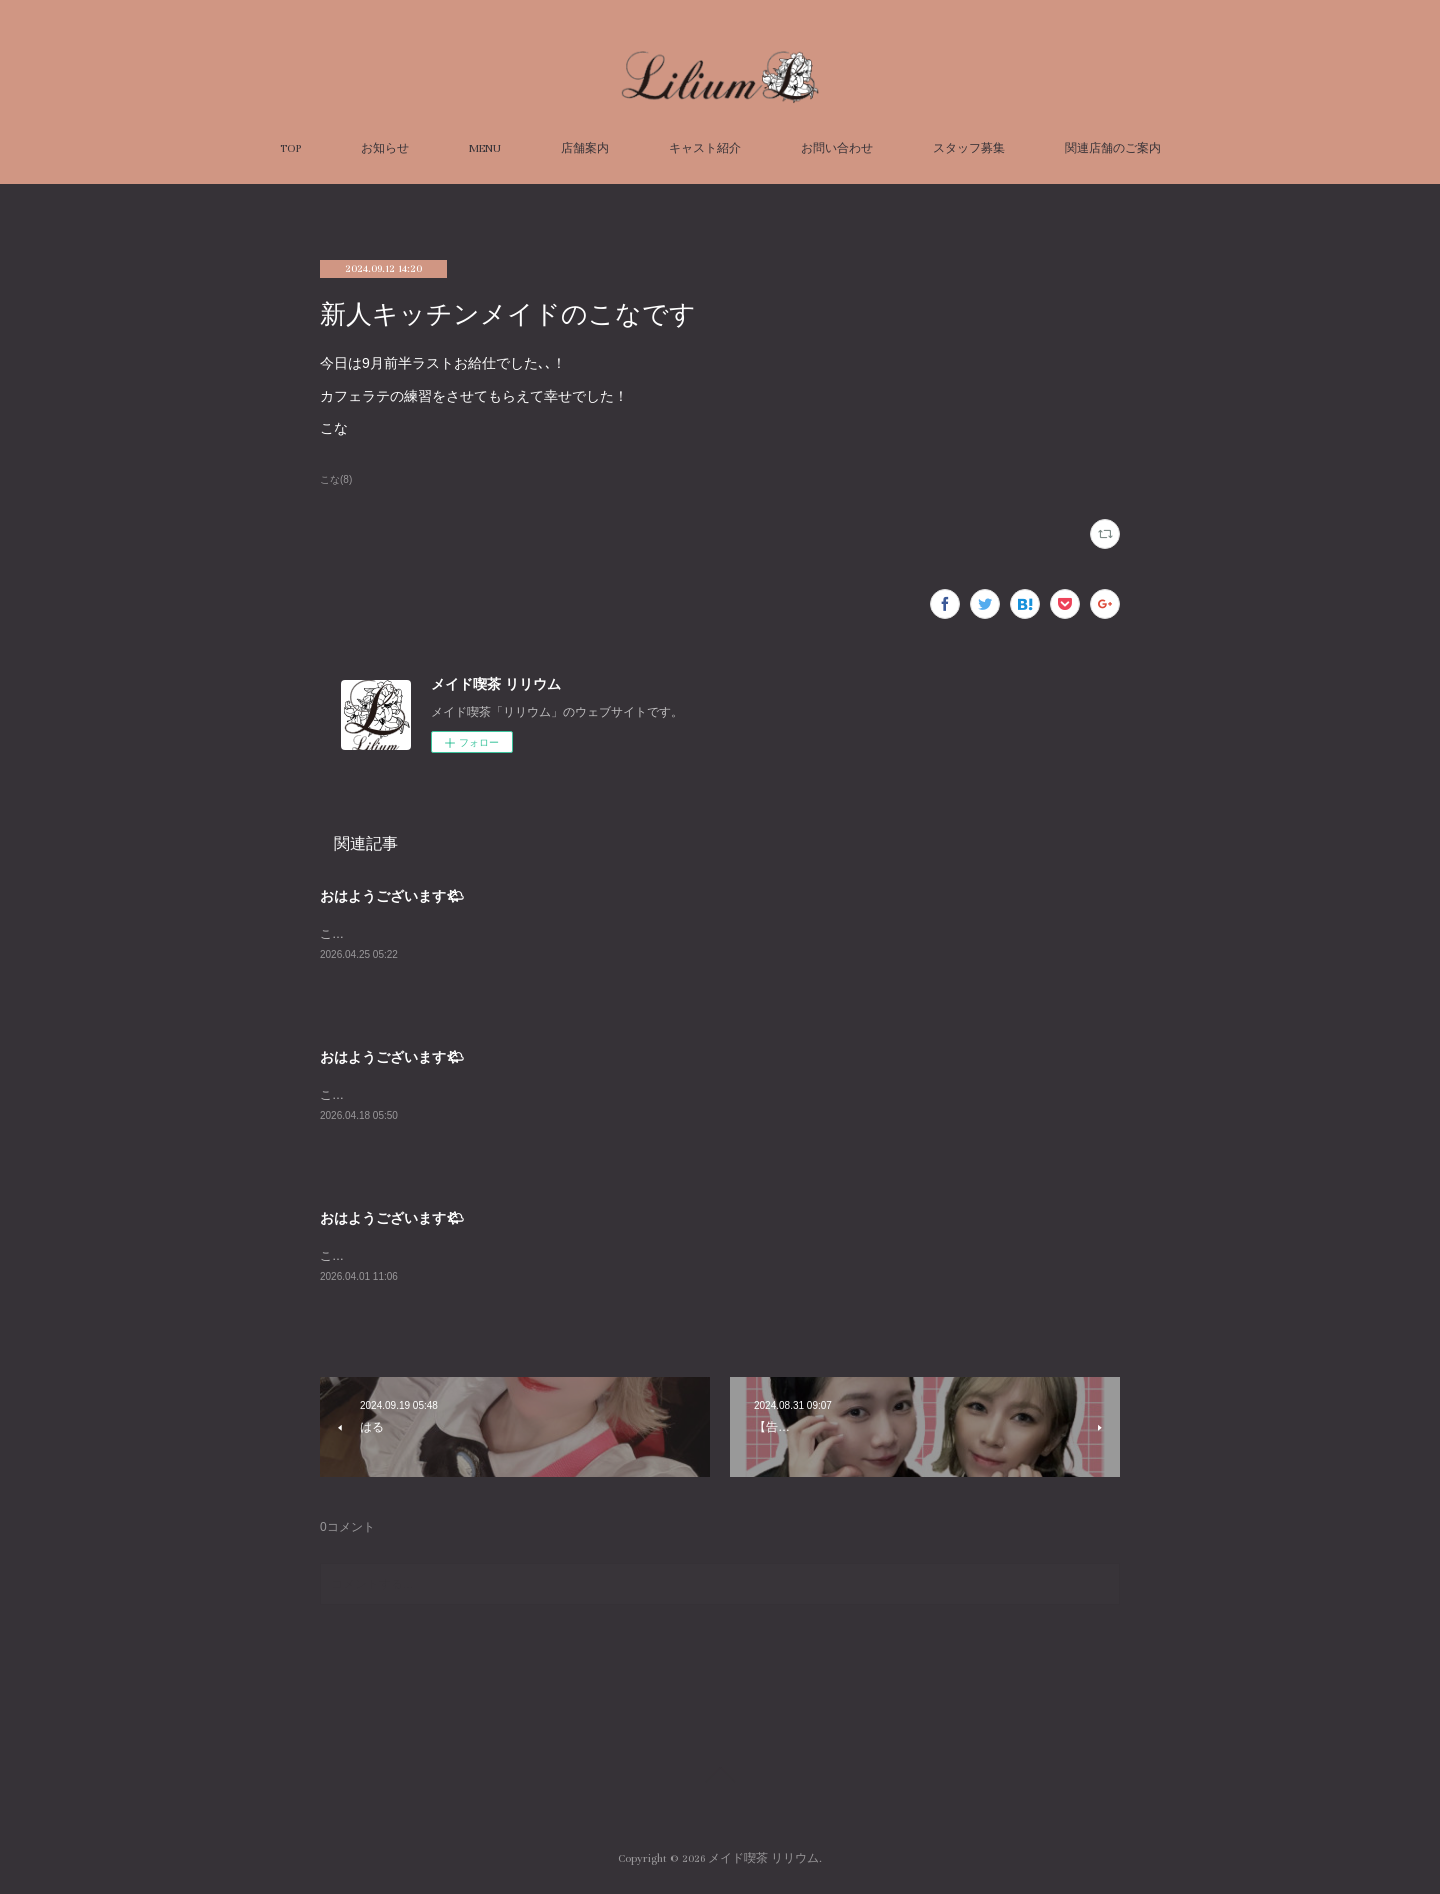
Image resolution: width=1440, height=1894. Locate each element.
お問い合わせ (837, 148)
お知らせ (385, 148)
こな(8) (336, 479)
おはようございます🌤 (392, 896)
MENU (485, 148)
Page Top (720, 1783)
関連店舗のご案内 (1113, 148)
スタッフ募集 (969, 148)
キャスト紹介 (705, 148)
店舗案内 (585, 148)
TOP (290, 148)
